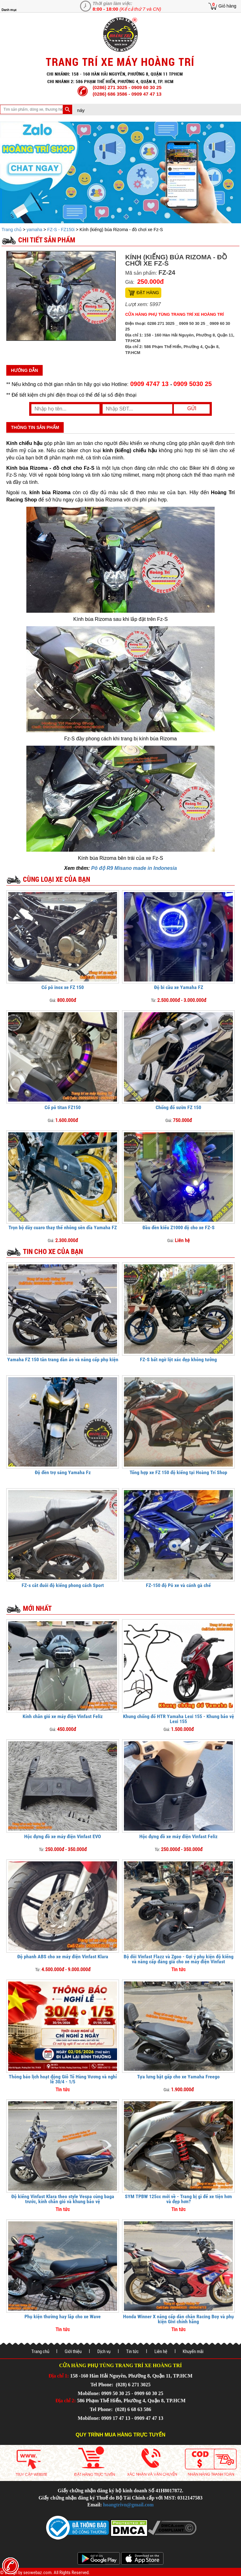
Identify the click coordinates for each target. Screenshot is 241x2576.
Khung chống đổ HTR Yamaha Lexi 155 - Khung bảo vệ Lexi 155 (178, 1718)
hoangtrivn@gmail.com (128, 2504)
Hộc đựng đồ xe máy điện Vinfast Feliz (178, 1836)
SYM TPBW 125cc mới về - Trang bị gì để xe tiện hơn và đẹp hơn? (178, 2198)
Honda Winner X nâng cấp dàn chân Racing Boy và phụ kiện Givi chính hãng (178, 2319)
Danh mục (9, 10)
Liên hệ (160, 2351)
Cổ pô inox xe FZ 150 (62, 987)
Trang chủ (12, 229)
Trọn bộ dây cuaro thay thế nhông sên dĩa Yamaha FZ (62, 1227)
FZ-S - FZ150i (60, 229)
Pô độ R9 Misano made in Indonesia (134, 868)
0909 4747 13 (149, 383)
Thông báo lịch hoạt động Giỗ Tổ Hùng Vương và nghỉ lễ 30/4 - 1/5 (63, 2079)
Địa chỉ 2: (66, 2400)
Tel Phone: (102, 2384)
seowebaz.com (37, 2572)
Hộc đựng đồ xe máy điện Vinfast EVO (62, 1836)
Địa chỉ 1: (59, 2375)
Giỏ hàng (227, 5)
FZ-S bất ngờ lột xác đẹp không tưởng (178, 1359)
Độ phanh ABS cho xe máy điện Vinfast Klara (62, 1957)
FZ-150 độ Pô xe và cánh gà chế (178, 1585)
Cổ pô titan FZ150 (63, 1107)
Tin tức (132, 2351)
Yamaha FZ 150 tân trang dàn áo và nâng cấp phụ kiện (62, 1359)
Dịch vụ (103, 2351)
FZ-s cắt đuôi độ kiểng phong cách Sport (63, 1585)
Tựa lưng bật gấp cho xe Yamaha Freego (178, 2077)
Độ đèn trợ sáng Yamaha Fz (63, 1472)
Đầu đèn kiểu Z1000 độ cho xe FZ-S (178, 1227)
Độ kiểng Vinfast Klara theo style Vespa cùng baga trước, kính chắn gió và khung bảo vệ (62, 2198)
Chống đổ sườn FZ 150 (178, 1107)
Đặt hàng (148, 292)
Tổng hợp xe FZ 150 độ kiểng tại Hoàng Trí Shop (178, 1472)
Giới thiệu (73, 2351)
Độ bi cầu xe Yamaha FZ (178, 987)
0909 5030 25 (193, 383)
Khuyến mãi (193, 2351)
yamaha (34, 229)
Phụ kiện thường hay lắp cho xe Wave (62, 2316)
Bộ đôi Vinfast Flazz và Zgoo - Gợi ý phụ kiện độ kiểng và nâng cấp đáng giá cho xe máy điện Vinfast (178, 1959)
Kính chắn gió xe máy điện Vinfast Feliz (63, 1716)
